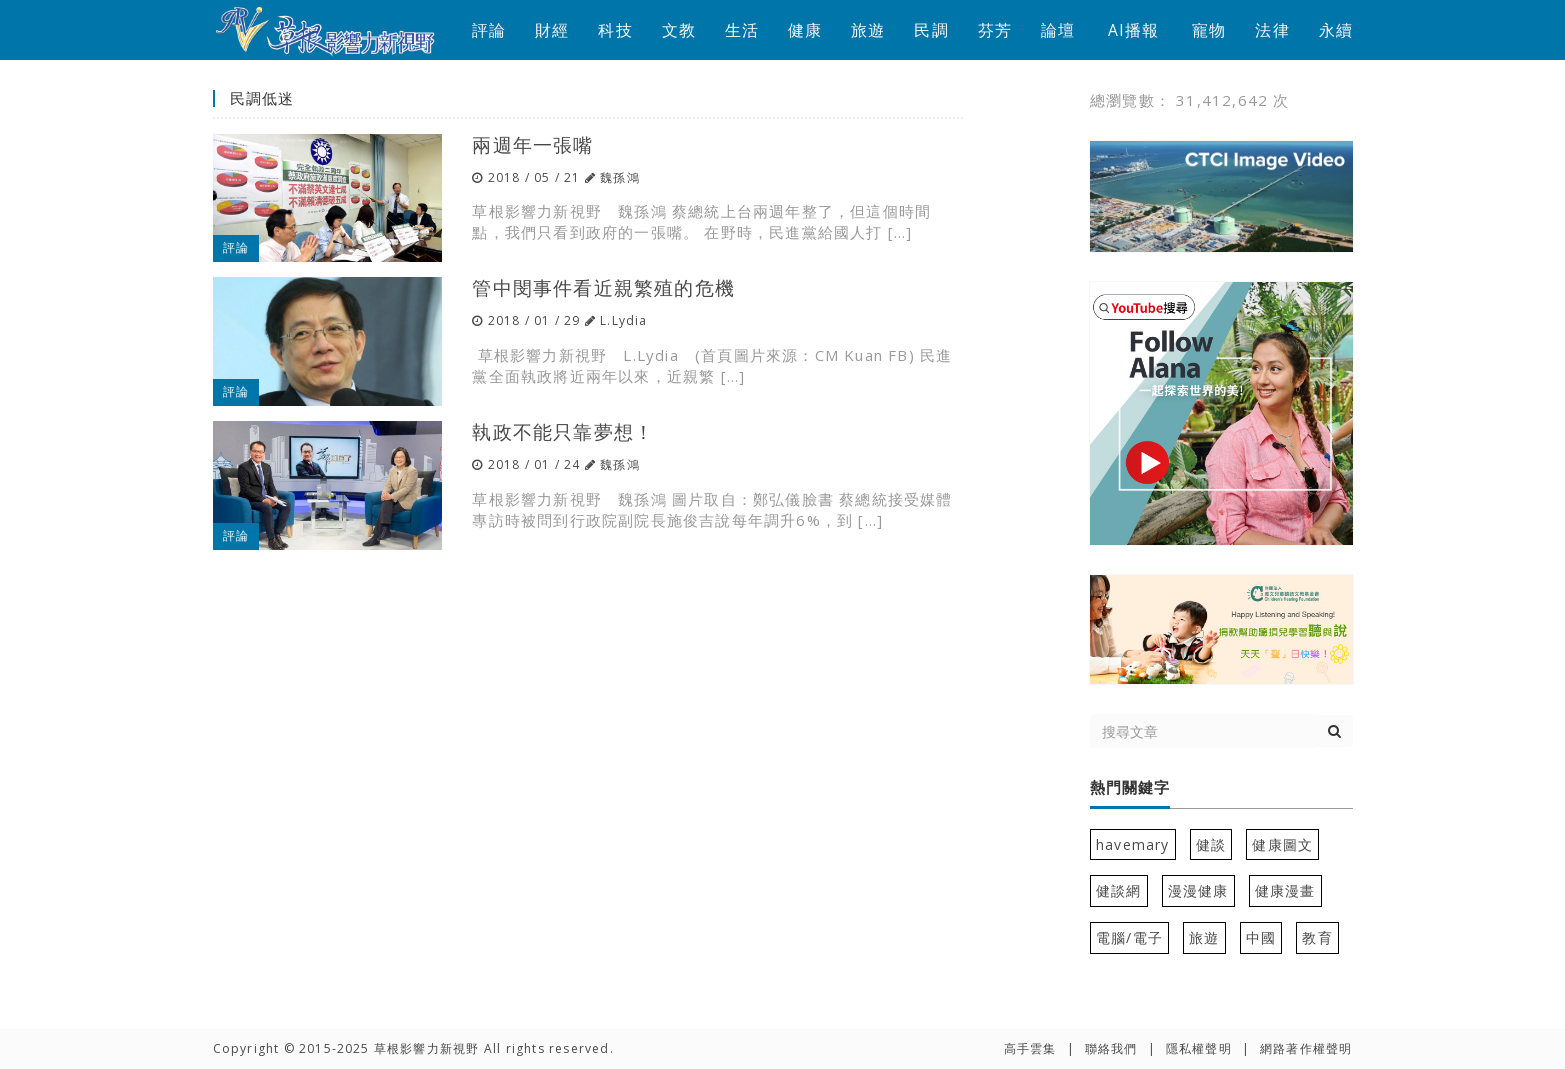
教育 (1317, 937)
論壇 (1058, 30)
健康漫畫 (1285, 890)
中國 (1261, 937)
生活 (742, 30)
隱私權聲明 (1199, 1048)
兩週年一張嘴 (532, 144)
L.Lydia (623, 320)
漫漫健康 (1198, 890)
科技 (615, 30)
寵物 (1209, 30)
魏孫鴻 (620, 177)
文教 (679, 30)
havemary (1133, 844)
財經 (552, 30)
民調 (931, 30)
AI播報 (1134, 30)
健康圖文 (1282, 844)
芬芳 (995, 30)
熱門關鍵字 (1130, 788)
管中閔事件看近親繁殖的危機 (603, 287)
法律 (1272, 30)
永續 (1336, 30)
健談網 (1119, 890)
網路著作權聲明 (1306, 1048)
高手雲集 (1030, 1048)
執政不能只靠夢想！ (563, 431)
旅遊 (868, 30)
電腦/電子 (1129, 937)
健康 (805, 30)
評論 (489, 30)
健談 (1211, 844)
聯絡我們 (1111, 1048)
